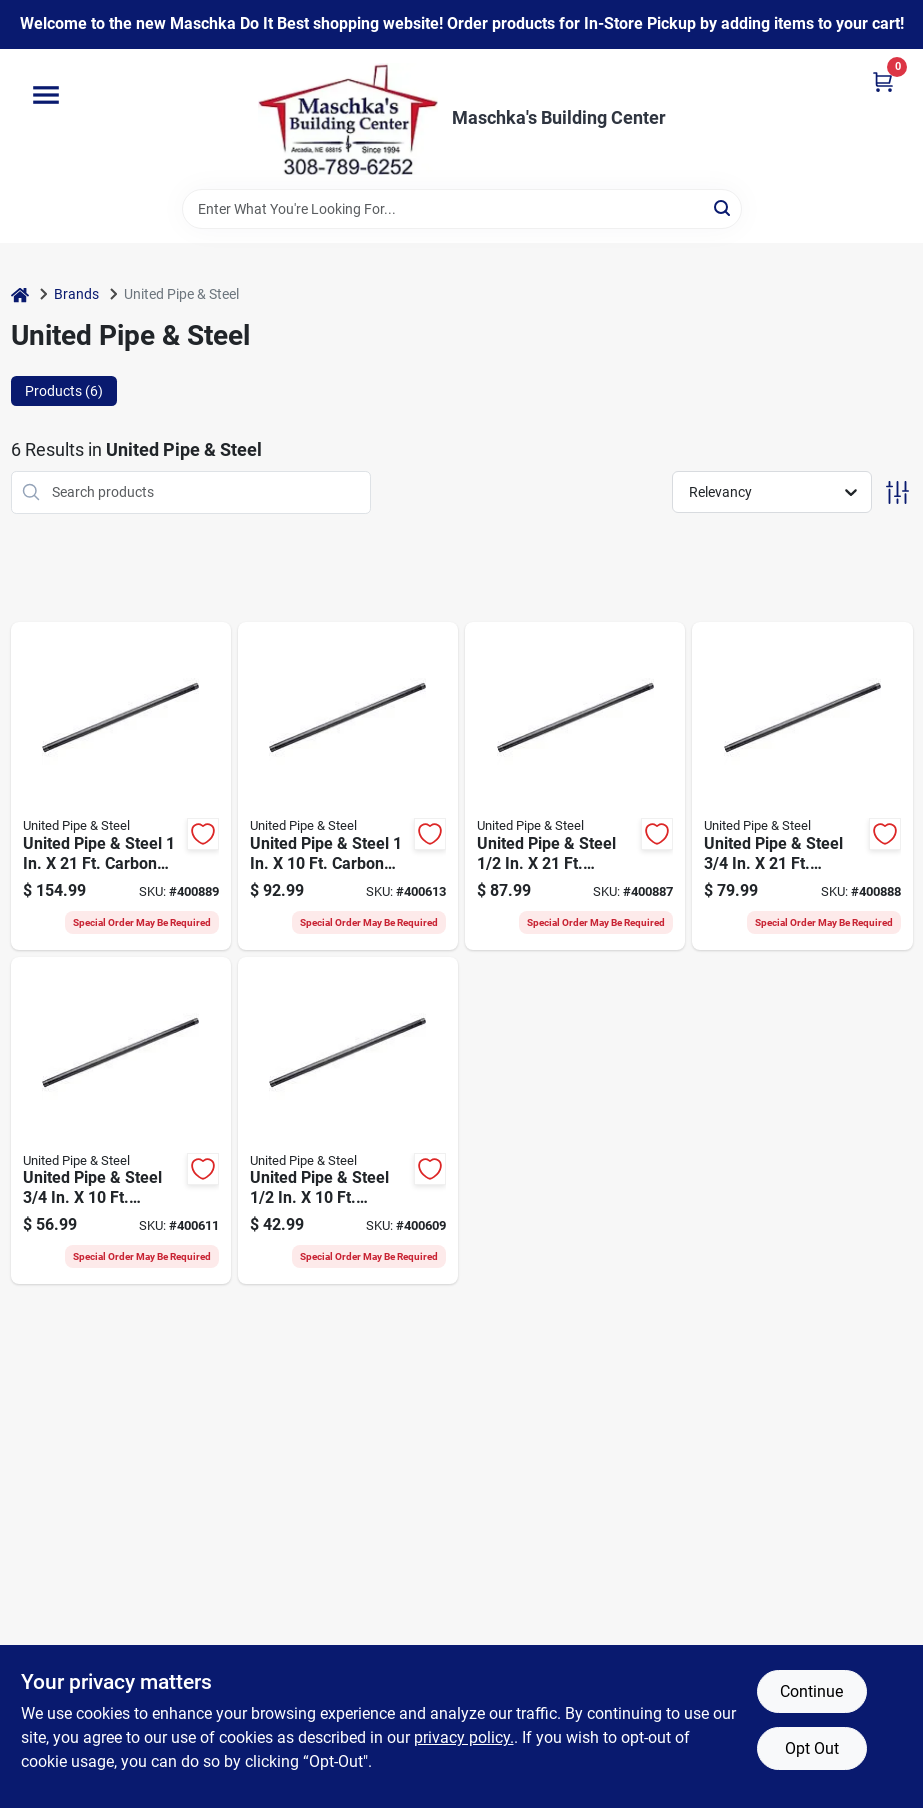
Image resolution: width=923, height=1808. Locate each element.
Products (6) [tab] (64, 391)
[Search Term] (462, 209)
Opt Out (812, 1748)
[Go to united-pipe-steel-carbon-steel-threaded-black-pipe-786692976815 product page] (348, 786)
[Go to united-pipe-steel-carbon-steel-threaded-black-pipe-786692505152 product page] (121, 1121)
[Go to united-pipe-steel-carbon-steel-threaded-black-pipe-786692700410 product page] (575, 786)
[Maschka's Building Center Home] (348, 119)
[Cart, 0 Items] (883, 81)
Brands (76, 294)
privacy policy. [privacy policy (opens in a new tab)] (464, 1737)
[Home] (20, 294)
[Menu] (46, 95)
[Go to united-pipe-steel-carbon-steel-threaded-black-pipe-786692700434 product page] (802, 786)
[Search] (723, 207)
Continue (811, 1691)
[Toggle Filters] (897, 492)
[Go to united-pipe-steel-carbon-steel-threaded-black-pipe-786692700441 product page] (121, 786)
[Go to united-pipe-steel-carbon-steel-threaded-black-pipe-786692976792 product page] (348, 1121)
